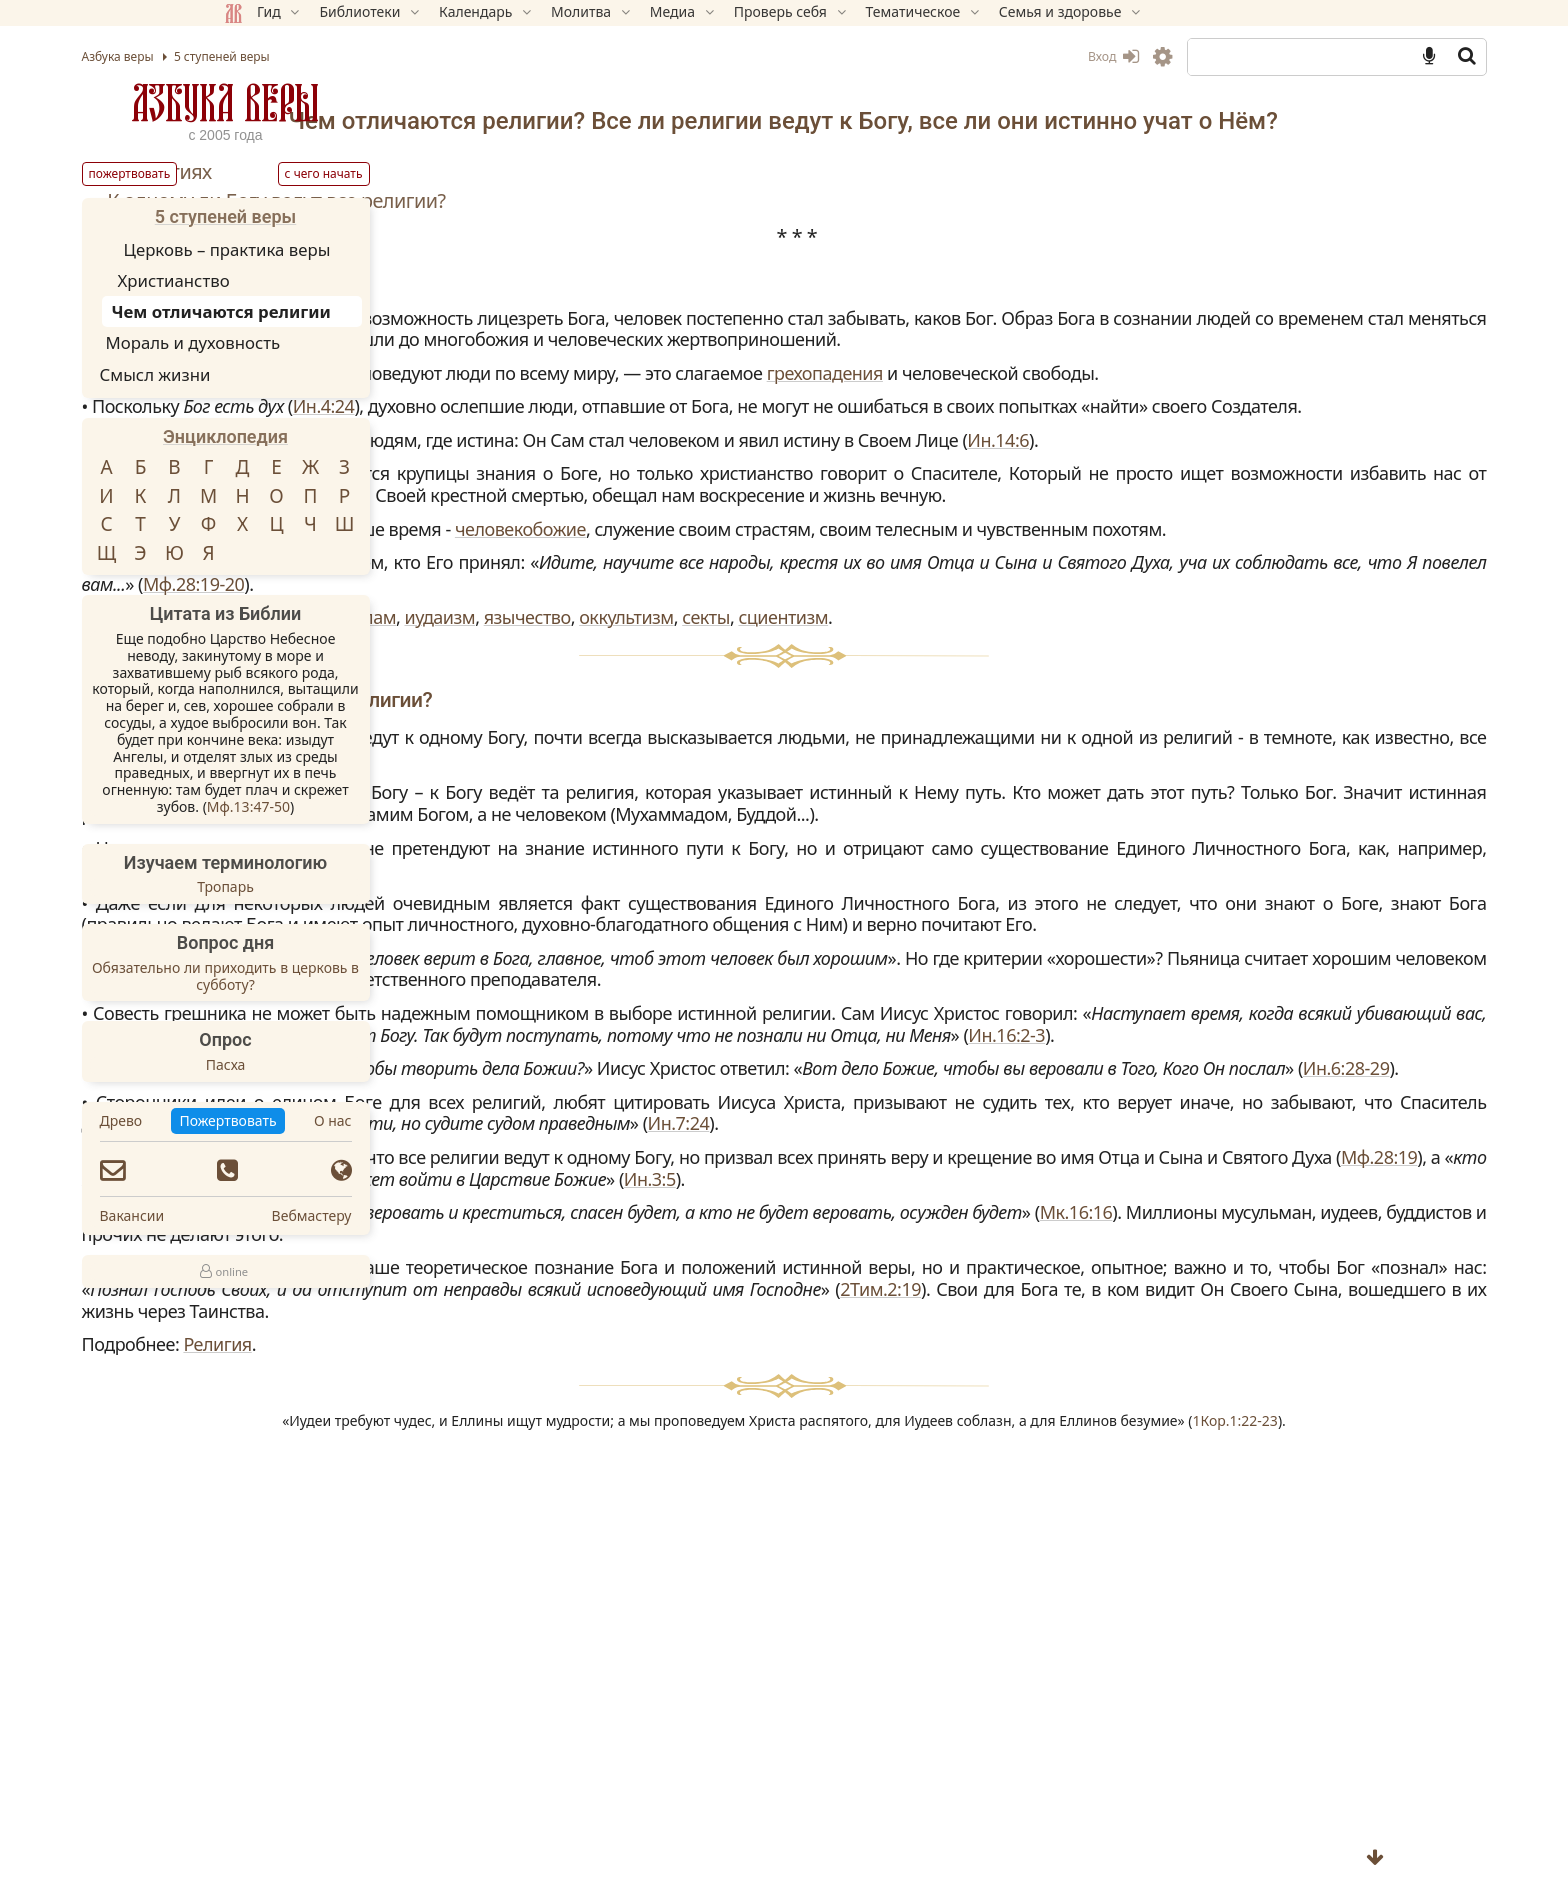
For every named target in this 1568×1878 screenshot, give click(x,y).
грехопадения (618, 445)
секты (1185, 776)
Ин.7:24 (973, 1455)
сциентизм (1262, 776)
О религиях (638, 200)
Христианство (316, 280)
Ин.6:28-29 (1065, 1378)
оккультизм (1105, 776)
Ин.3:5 (1032, 1531)
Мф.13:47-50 (390, 806)
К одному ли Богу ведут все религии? (755, 229)
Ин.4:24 (814, 478)
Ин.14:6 (701, 555)
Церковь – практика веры (369, 249)
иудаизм (918, 776)
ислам (849, 776)
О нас (475, 1120)
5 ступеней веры (368, 216)
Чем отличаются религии (363, 311)
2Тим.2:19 (1166, 1685)
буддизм (697, 776)
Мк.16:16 (829, 1587)
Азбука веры (368, 102)
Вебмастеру (454, 1215)
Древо (263, 1120)
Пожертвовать (272, 173)
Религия (696, 1740)
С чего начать (466, 173)
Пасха (368, 1065)
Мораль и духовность (335, 342)
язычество (1005, 776)
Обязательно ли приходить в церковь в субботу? (367, 976)
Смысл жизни (297, 374)
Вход (970, 56)
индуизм (777, 776)
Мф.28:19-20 (1255, 742)
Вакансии (274, 1215)
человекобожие (1035, 665)
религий (722, 423)
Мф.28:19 (1135, 1510)
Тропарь (368, 886)
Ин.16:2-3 (603, 1323)
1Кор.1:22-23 (1014, 1832)
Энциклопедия (368, 436)
